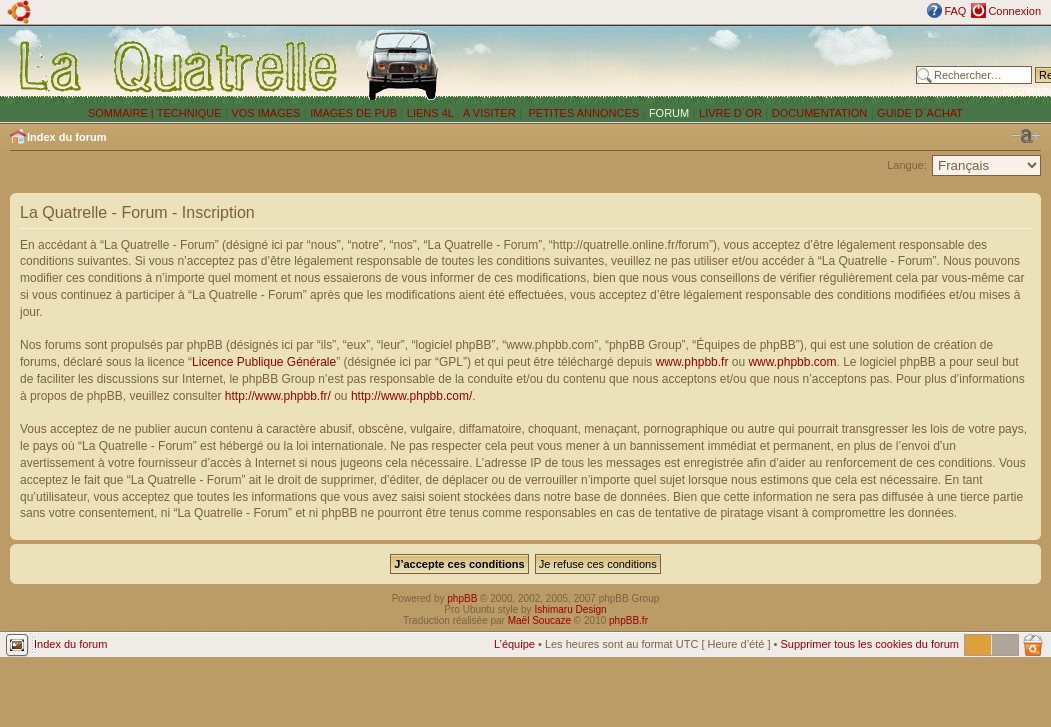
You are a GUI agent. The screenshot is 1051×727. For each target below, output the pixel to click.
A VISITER (489, 113)
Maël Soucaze (539, 620)
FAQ (955, 11)
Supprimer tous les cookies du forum (869, 644)
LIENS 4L (432, 113)
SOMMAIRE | (122, 113)
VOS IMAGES (265, 113)
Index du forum (66, 137)
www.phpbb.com (792, 362)
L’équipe (514, 644)
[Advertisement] (682, 65)
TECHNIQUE (189, 113)
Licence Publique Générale (264, 362)
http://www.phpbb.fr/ (278, 396)
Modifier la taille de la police (1026, 136)
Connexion (1014, 11)
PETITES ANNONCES (582, 113)
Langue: (907, 165)
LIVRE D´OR (730, 113)
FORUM (669, 113)
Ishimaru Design (570, 609)
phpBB (462, 598)
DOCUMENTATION (820, 113)
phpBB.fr (628, 620)
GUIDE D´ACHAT (920, 113)
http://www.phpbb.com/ (411, 396)
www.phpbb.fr (692, 362)
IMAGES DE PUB (353, 113)
